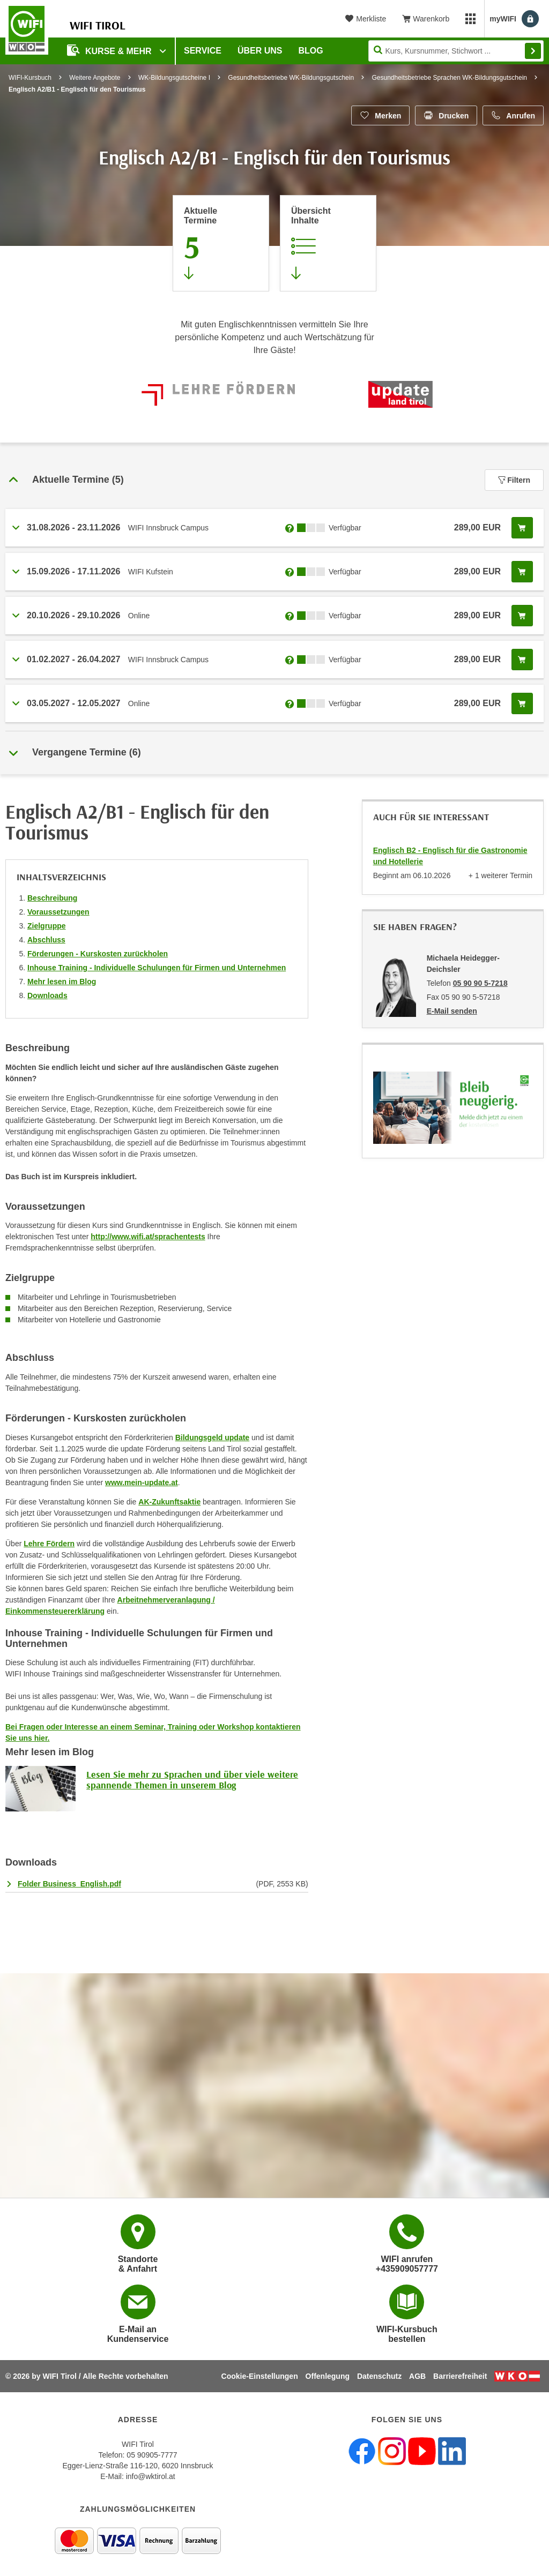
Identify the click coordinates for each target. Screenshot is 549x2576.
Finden (533, 51)
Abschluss (46, 939)
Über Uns (260, 50)
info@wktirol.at (150, 2476)
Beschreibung (52, 898)
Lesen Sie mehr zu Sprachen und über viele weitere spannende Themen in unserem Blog (192, 1779)
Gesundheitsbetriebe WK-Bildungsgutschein (291, 77)
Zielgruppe (46, 926)
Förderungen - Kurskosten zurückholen (97, 953)
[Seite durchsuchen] (456, 51)
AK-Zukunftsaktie (169, 1501)
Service (202, 50)
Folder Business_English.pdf (69, 1883)
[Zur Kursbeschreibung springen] (328, 243)
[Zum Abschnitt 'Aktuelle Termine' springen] (221, 243)
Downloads (47, 995)
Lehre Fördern (49, 1543)
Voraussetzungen (58, 912)
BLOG (311, 50)
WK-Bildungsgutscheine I (174, 77)
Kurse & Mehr (110, 50)
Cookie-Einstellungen (259, 2376)
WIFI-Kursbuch (30, 77)
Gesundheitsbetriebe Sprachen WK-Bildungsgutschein (449, 77)
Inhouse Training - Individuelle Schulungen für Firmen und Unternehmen (156, 967)
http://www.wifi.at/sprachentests (148, 1236)
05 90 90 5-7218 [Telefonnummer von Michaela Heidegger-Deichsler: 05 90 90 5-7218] (480, 983)
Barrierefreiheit (460, 2376)
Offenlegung (328, 2376)
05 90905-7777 (152, 2455)
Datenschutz (379, 2376)
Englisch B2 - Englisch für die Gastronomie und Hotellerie (450, 856)
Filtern (514, 480)
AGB (417, 2376)
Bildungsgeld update (212, 1437)
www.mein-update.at (141, 1482)
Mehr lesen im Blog (61, 981)
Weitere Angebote (94, 77)
